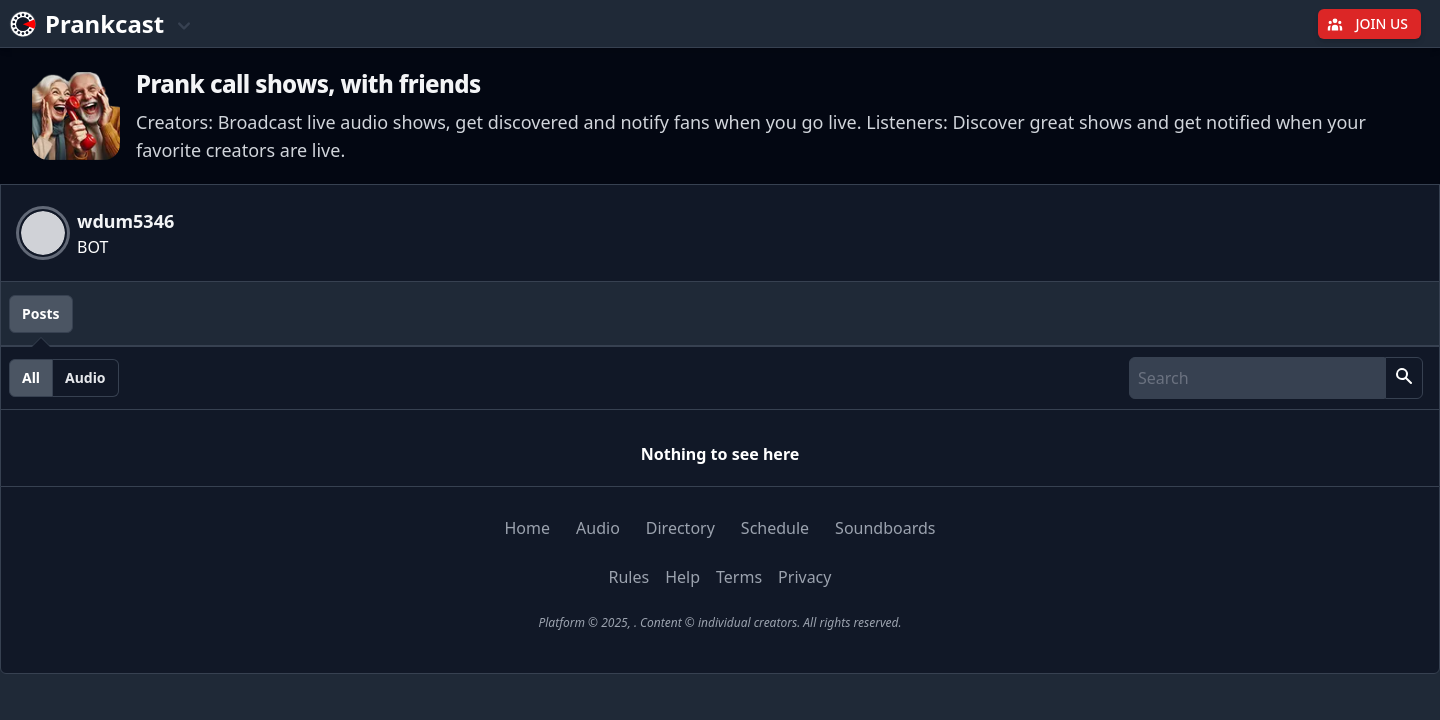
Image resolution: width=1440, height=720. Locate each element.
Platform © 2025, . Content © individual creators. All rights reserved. (719, 622)
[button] (1404, 378)
